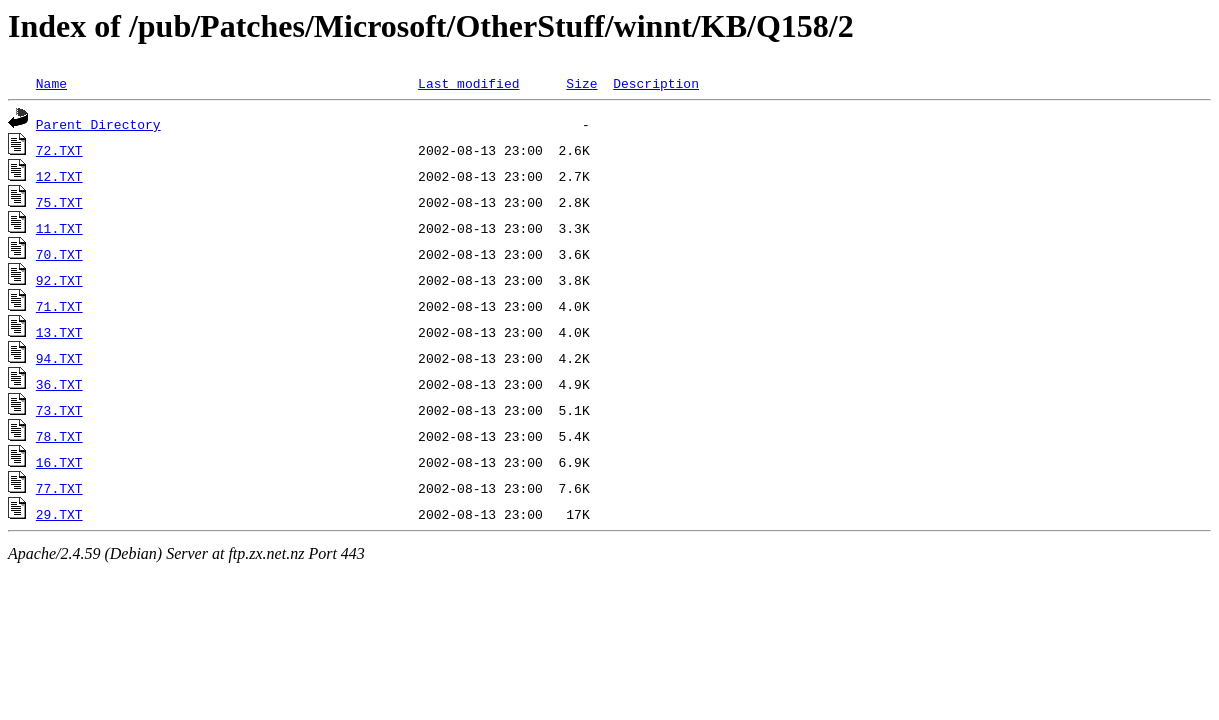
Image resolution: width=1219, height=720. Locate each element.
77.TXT (59, 488)
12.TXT (59, 176)
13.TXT (59, 332)
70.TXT (59, 254)
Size (581, 83)
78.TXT (59, 436)
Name (51, 83)
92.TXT (59, 280)
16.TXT (59, 462)
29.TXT (59, 514)
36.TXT (59, 384)
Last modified (468, 83)
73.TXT (59, 410)
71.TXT (59, 306)
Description (656, 83)
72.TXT (59, 150)
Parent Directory (98, 124)
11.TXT (59, 228)
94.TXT (59, 358)
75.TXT (59, 202)
